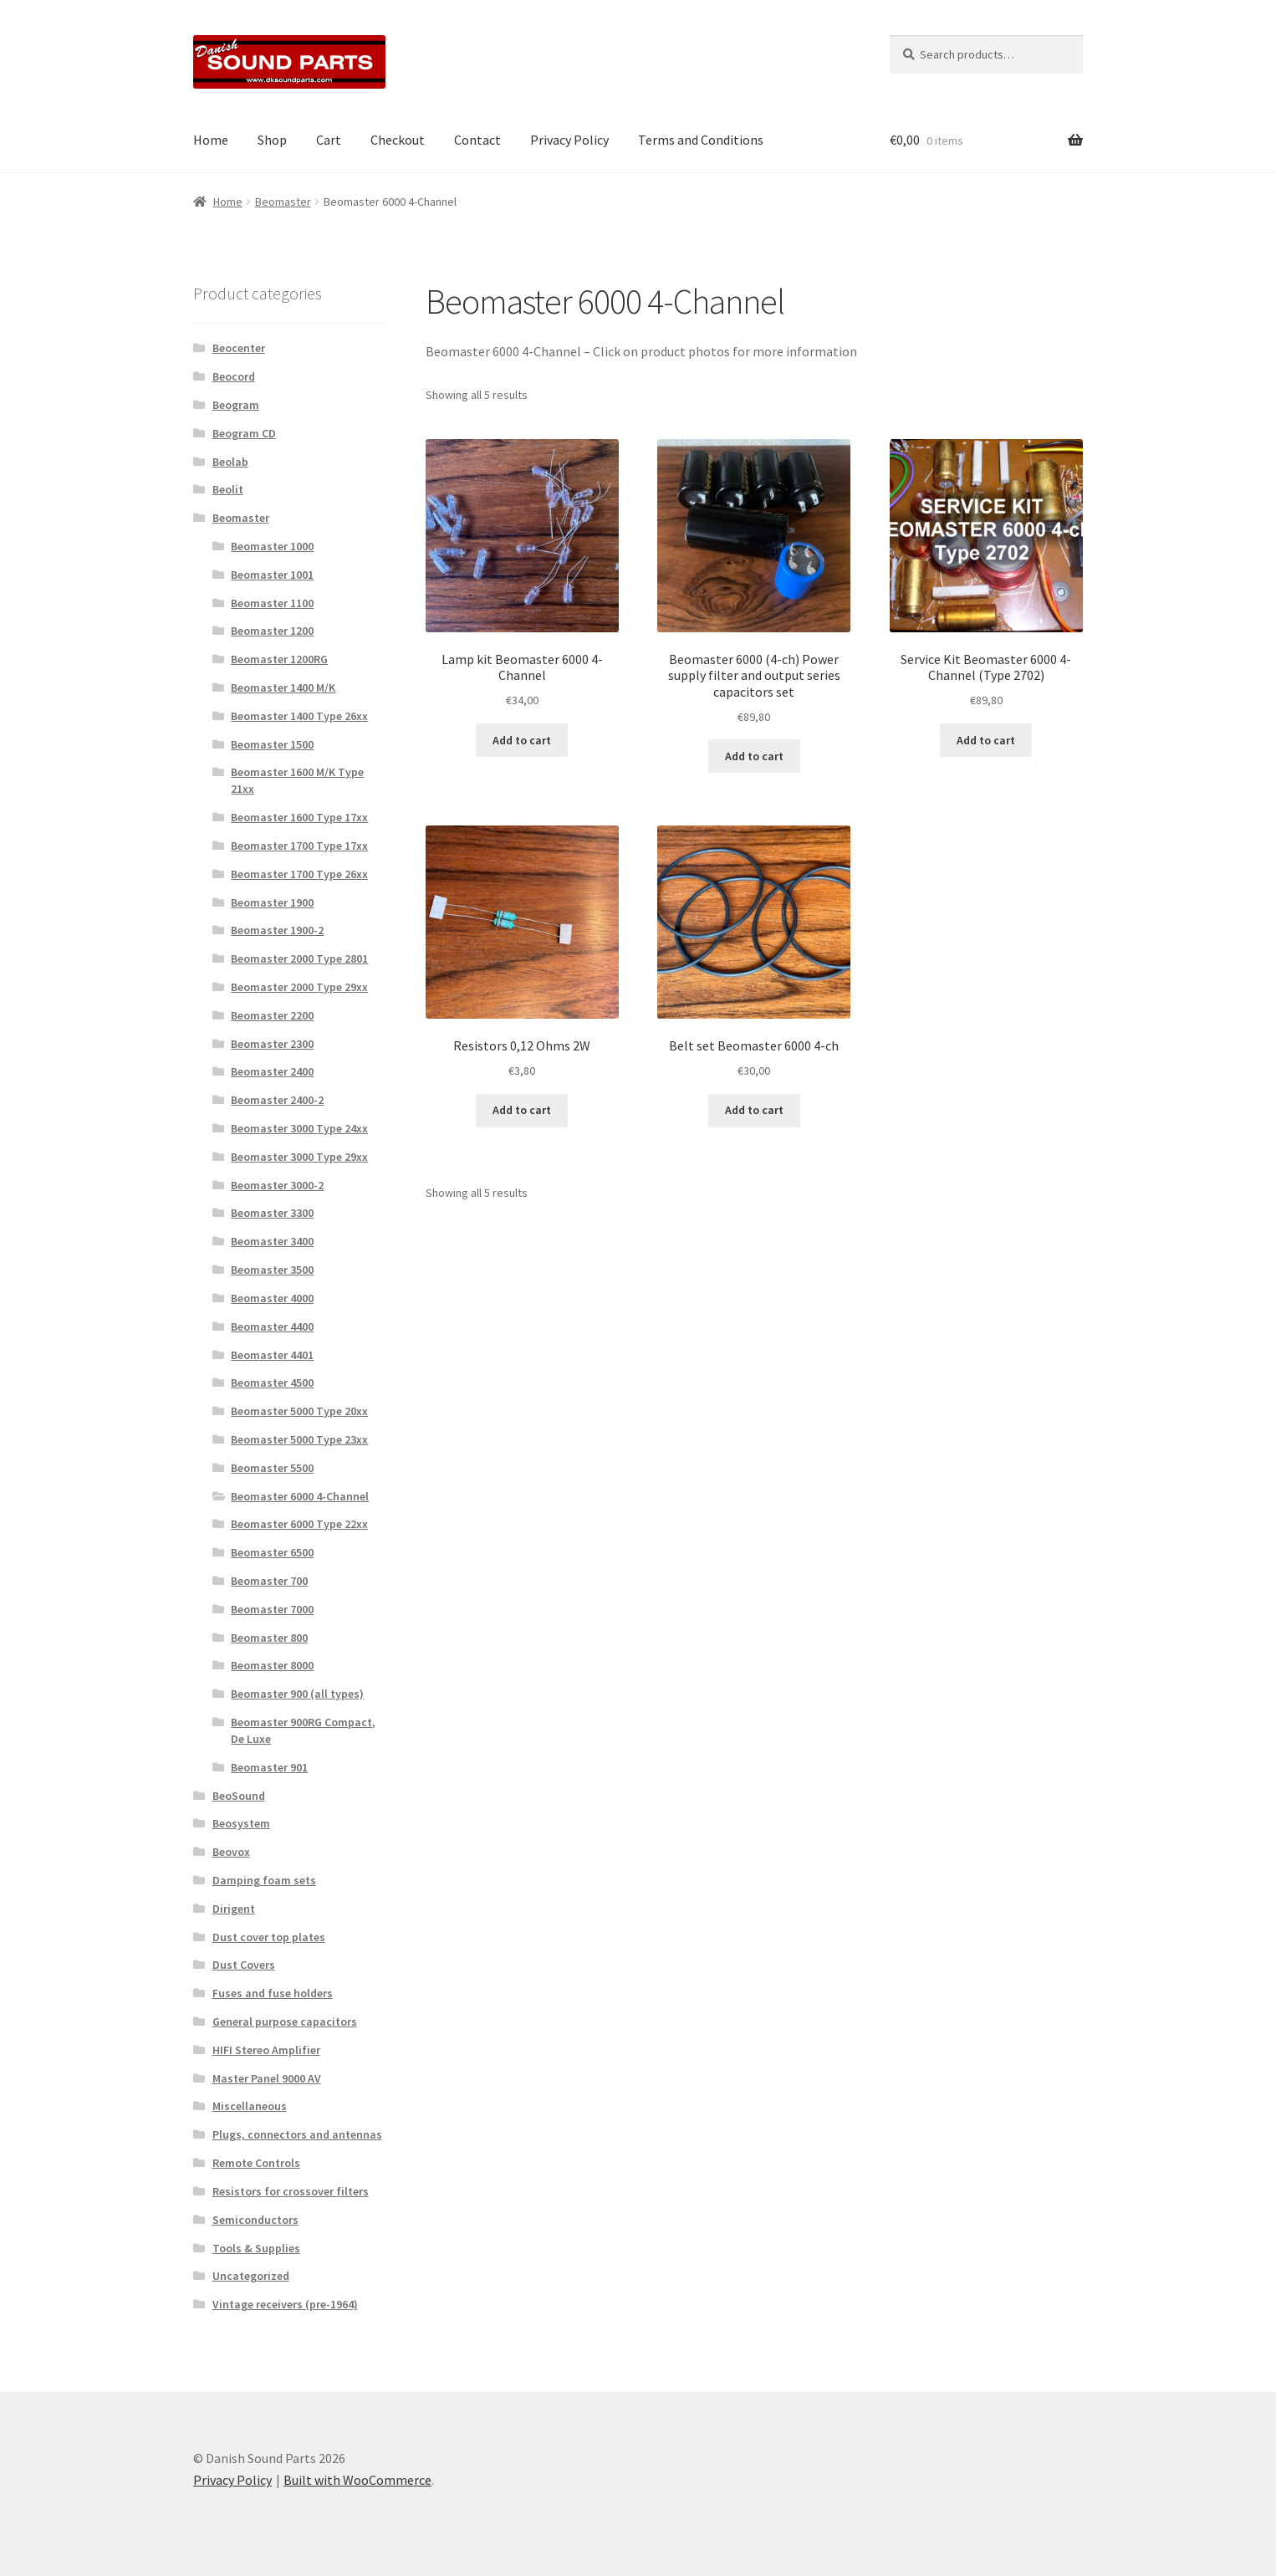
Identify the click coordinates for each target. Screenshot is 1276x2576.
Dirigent (233, 1908)
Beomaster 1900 (272, 902)
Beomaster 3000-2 (277, 1185)
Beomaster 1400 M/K (283, 687)
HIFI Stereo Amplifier (266, 2049)
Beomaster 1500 (272, 744)
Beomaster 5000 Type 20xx (299, 1410)
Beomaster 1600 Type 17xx (299, 817)
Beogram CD (244, 433)
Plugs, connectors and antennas (297, 2134)
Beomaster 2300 (272, 1043)
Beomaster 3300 (272, 1212)
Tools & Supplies (256, 2248)
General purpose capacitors (284, 2021)
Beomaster (283, 201)
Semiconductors (255, 2219)
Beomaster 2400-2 (277, 1099)
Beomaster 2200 (272, 1015)
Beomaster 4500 (272, 1382)
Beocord (233, 376)
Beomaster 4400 (272, 1326)
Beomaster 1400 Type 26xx (299, 715)
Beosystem (241, 1823)
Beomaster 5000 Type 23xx (299, 1439)
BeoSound (238, 1795)
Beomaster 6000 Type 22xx (299, 1523)
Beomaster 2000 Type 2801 (299, 958)
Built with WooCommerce (357, 2479)
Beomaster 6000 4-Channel (300, 1496)
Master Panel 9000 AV (266, 2078)
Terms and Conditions (700, 139)
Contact (477, 139)
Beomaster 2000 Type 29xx (299, 986)
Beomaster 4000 (272, 1298)
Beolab (230, 461)
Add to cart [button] (522, 740)
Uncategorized (250, 2275)
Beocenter (238, 347)
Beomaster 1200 (272, 630)
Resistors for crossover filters (290, 2191)
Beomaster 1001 (272, 574)
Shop (272, 139)
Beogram (235, 404)
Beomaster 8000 (272, 1665)
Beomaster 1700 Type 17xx (299, 845)
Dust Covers (243, 1964)
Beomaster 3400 (272, 1241)
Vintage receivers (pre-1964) (285, 2304)
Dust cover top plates (268, 1937)
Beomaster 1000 (272, 546)
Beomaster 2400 (272, 1071)
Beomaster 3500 (272, 1269)
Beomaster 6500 (272, 1552)
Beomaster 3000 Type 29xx (299, 1156)
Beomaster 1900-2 (277, 930)
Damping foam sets (264, 1880)
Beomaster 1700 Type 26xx (299, 874)
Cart (328, 139)
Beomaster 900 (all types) (297, 1693)
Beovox (231, 1851)
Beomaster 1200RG (279, 659)
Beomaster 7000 (272, 1609)
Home (210, 139)
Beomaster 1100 (272, 603)
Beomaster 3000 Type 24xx (299, 1128)
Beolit (227, 489)
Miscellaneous (249, 2105)
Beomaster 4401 (272, 1354)
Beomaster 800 (269, 1637)
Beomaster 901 (269, 1767)
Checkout (397, 139)
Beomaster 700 (269, 1580)
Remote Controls (256, 2162)
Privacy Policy (569, 139)
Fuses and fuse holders (272, 1993)
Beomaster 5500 (272, 1467)
